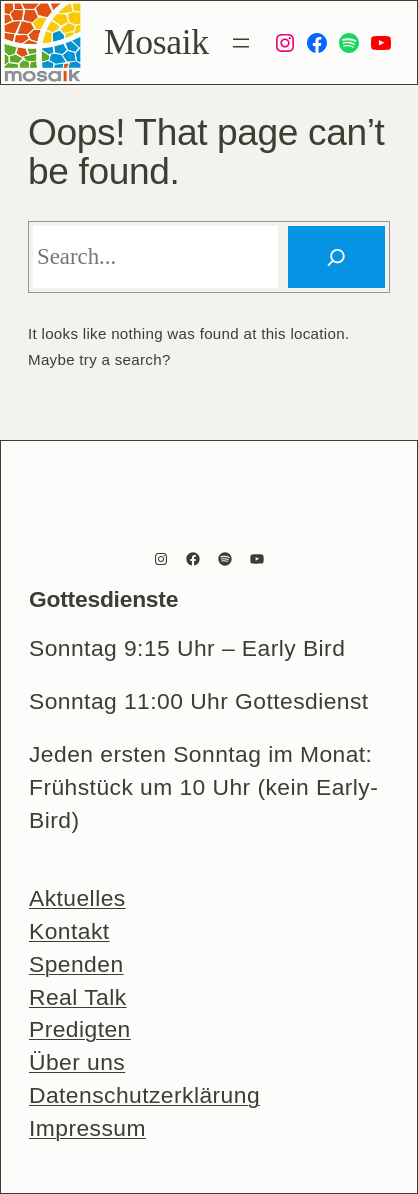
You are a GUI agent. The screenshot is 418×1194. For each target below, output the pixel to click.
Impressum (87, 1128)
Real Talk (78, 997)
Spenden (76, 964)
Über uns (77, 1062)
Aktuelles (77, 898)
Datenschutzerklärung (144, 1095)
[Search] (336, 257)
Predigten (80, 1029)
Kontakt (69, 931)
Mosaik (156, 42)
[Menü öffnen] (241, 43)
